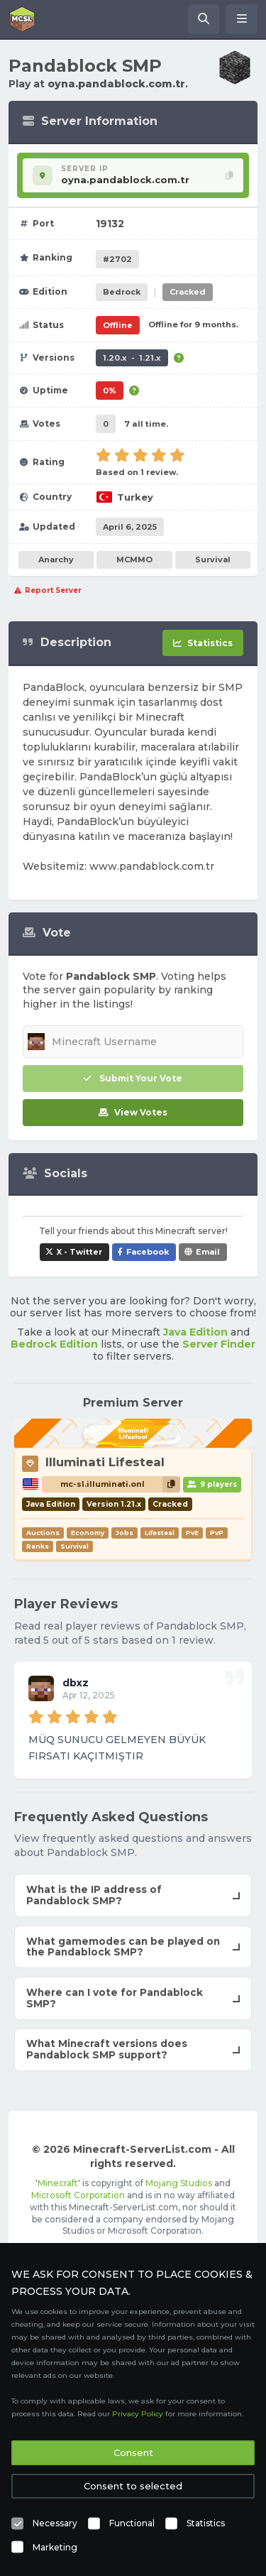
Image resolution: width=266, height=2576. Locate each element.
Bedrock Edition (54, 1344)
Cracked (188, 292)
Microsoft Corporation (78, 2195)
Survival (213, 559)
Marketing (55, 2547)
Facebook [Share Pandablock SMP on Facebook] (147, 1252)
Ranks (37, 1546)
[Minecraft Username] (133, 1041)
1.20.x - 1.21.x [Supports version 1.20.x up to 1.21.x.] (132, 358)
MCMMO (134, 559)
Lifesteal (159, 1533)
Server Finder (218, 1344)
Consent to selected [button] (133, 2486)
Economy (87, 1533)
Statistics (206, 2523)
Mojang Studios (178, 2183)
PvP (216, 1533)
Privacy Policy (137, 2413)
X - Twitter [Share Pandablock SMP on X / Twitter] (79, 1252)
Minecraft (58, 2183)
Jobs (124, 1533)
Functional (132, 2523)
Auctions (43, 1533)
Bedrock (121, 292)
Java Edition (195, 1332)
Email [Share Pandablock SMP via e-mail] (208, 1252)
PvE (192, 1533)
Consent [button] (133, 2452)
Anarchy (56, 559)
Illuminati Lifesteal (105, 1462)
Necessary (55, 2523)
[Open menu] (241, 19)
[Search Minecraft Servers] (203, 19)
